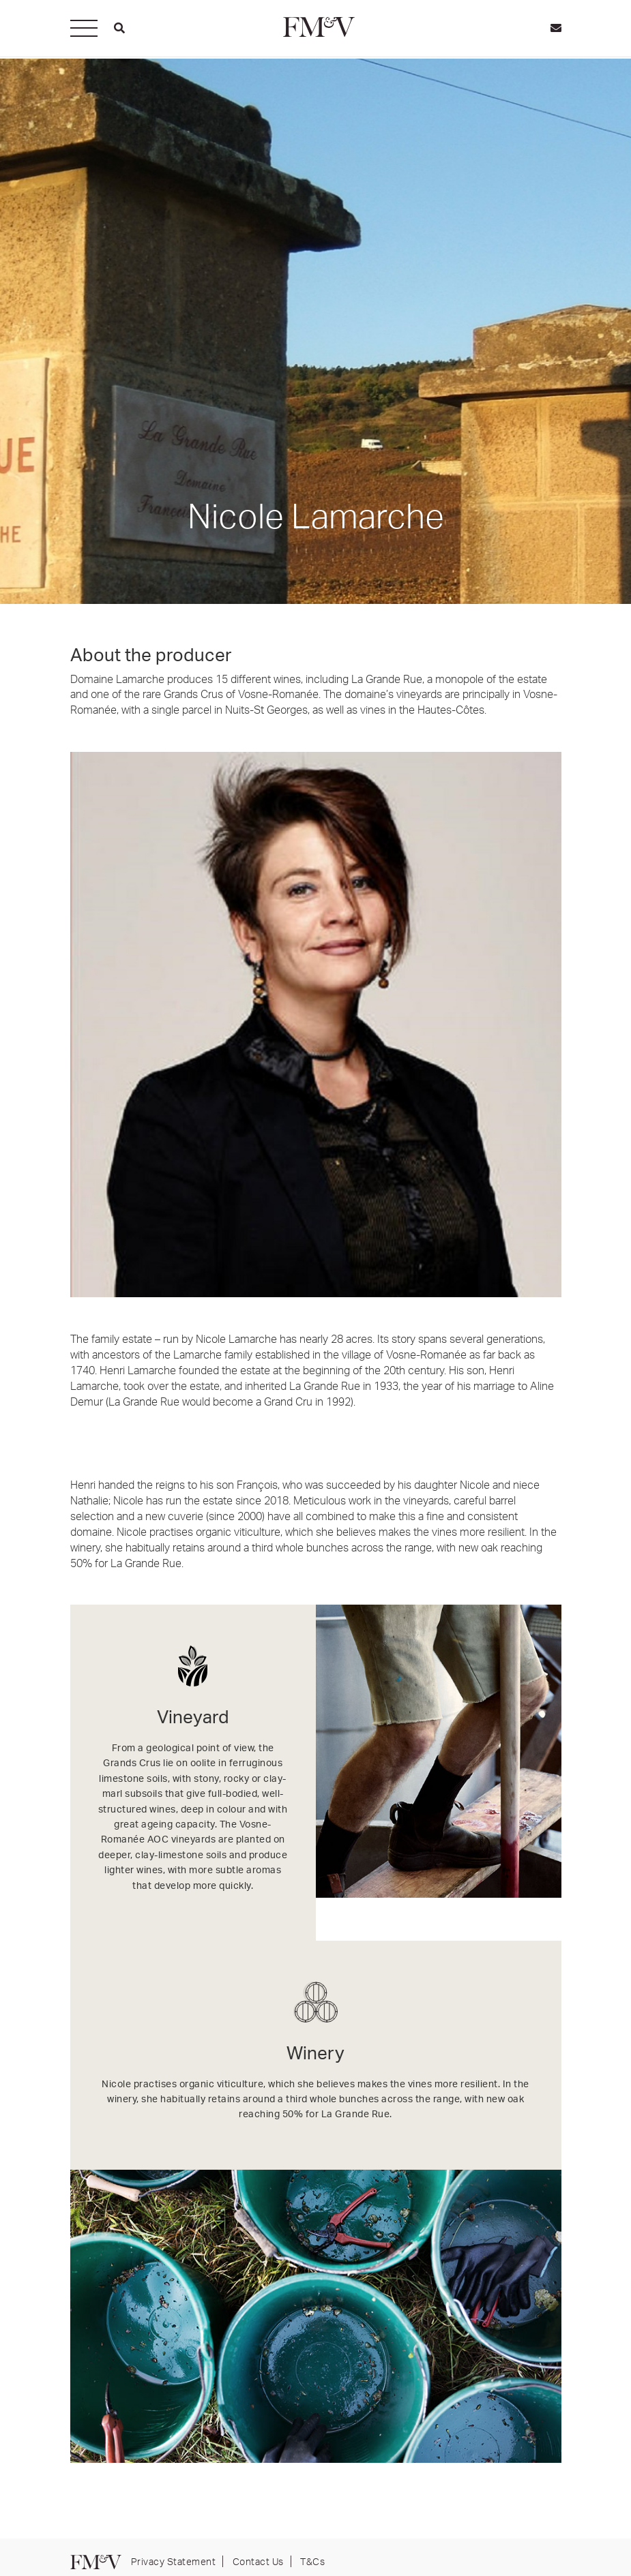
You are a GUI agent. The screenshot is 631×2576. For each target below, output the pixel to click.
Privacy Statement (173, 2561)
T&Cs (312, 2561)
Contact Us (258, 2561)
